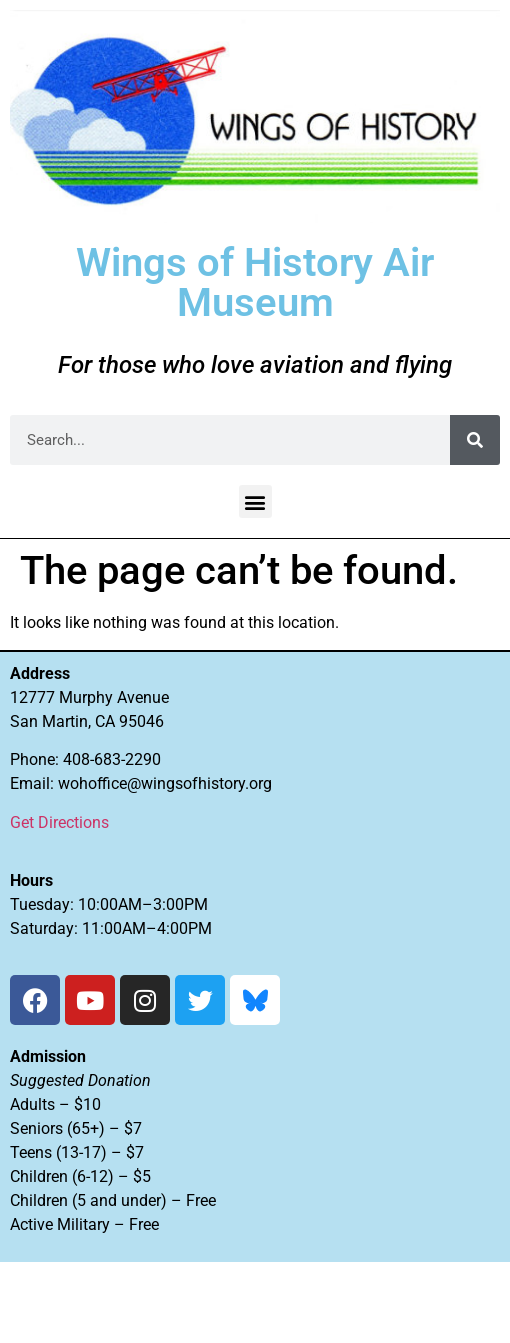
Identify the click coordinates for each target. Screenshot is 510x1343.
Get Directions (59, 822)
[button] (255, 501)
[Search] (475, 440)
